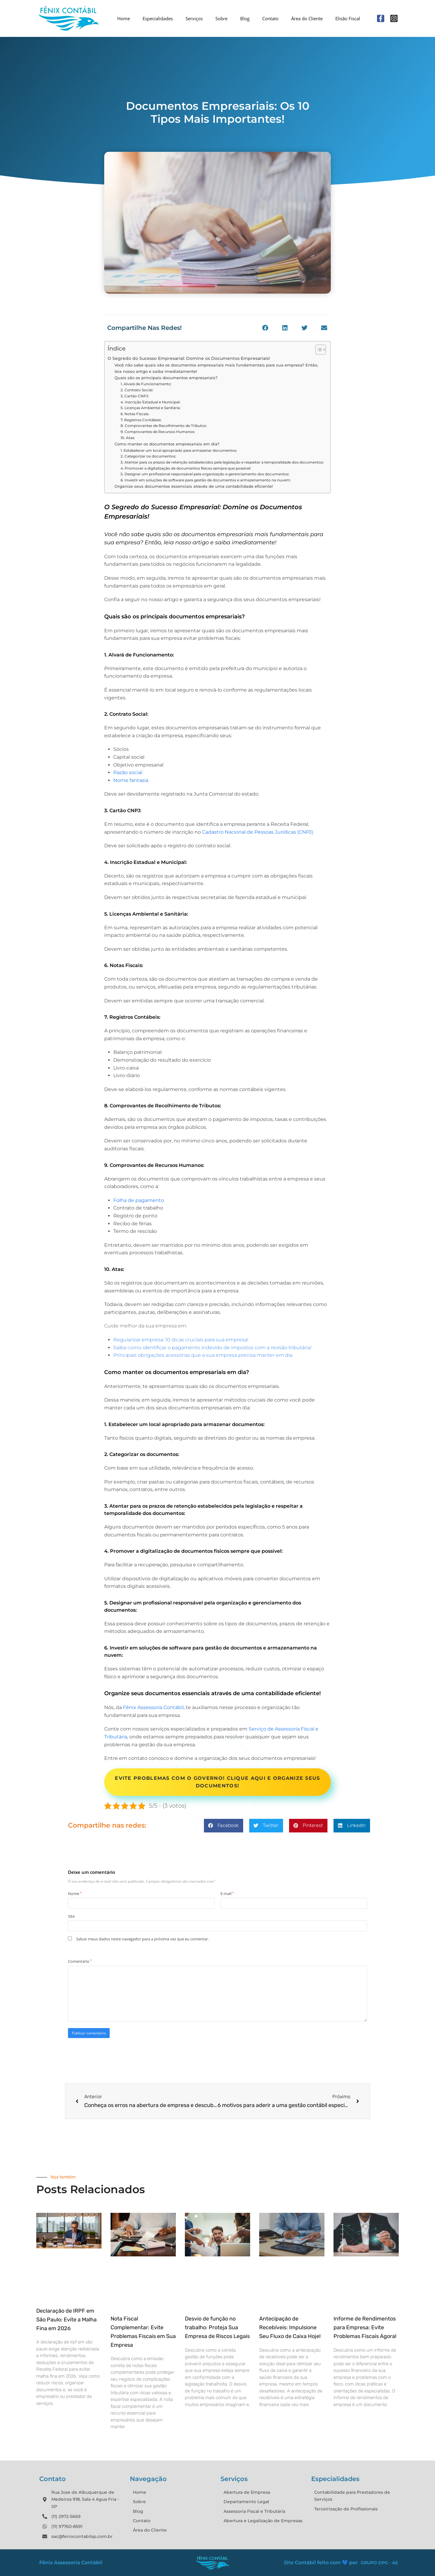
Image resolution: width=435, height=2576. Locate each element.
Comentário (80, 1961)
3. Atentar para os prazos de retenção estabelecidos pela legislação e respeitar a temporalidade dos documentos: (222, 462)
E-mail (227, 1893)
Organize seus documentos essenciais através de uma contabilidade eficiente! (194, 486)
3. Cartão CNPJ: (135, 396)
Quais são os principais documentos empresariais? (166, 377)
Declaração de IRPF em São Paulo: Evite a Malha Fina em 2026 (66, 2319)
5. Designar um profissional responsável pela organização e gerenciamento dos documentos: (205, 474)
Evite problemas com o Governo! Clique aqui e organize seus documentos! (217, 1782)
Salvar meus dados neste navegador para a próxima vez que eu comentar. (142, 1939)
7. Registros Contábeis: (142, 420)
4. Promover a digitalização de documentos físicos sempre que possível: (186, 468)
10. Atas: (128, 438)
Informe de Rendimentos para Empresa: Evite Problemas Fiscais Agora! (365, 2327)
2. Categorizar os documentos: (148, 456)
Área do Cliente (307, 18)
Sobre (221, 18)
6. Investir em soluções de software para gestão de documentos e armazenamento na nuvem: (206, 480)
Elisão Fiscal (347, 18)
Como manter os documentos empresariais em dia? (167, 443)
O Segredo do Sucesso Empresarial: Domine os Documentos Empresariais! (189, 358)
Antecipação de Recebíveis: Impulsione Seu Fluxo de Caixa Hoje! (290, 2327)
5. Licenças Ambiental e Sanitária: (151, 408)
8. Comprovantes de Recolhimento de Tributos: (164, 426)
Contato (270, 18)
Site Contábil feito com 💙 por (321, 2562)
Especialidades (158, 18)
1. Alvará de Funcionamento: (146, 384)
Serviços (194, 18)
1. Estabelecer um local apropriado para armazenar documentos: (179, 450)
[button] (265, 328)
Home (123, 18)
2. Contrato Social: (137, 390)
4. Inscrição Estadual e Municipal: (151, 402)
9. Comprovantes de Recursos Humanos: (158, 432)
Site (71, 1916)
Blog (245, 18)
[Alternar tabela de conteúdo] (317, 349)
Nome (75, 1893)
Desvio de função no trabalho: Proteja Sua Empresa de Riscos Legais (217, 2327)
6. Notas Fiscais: (135, 414)
